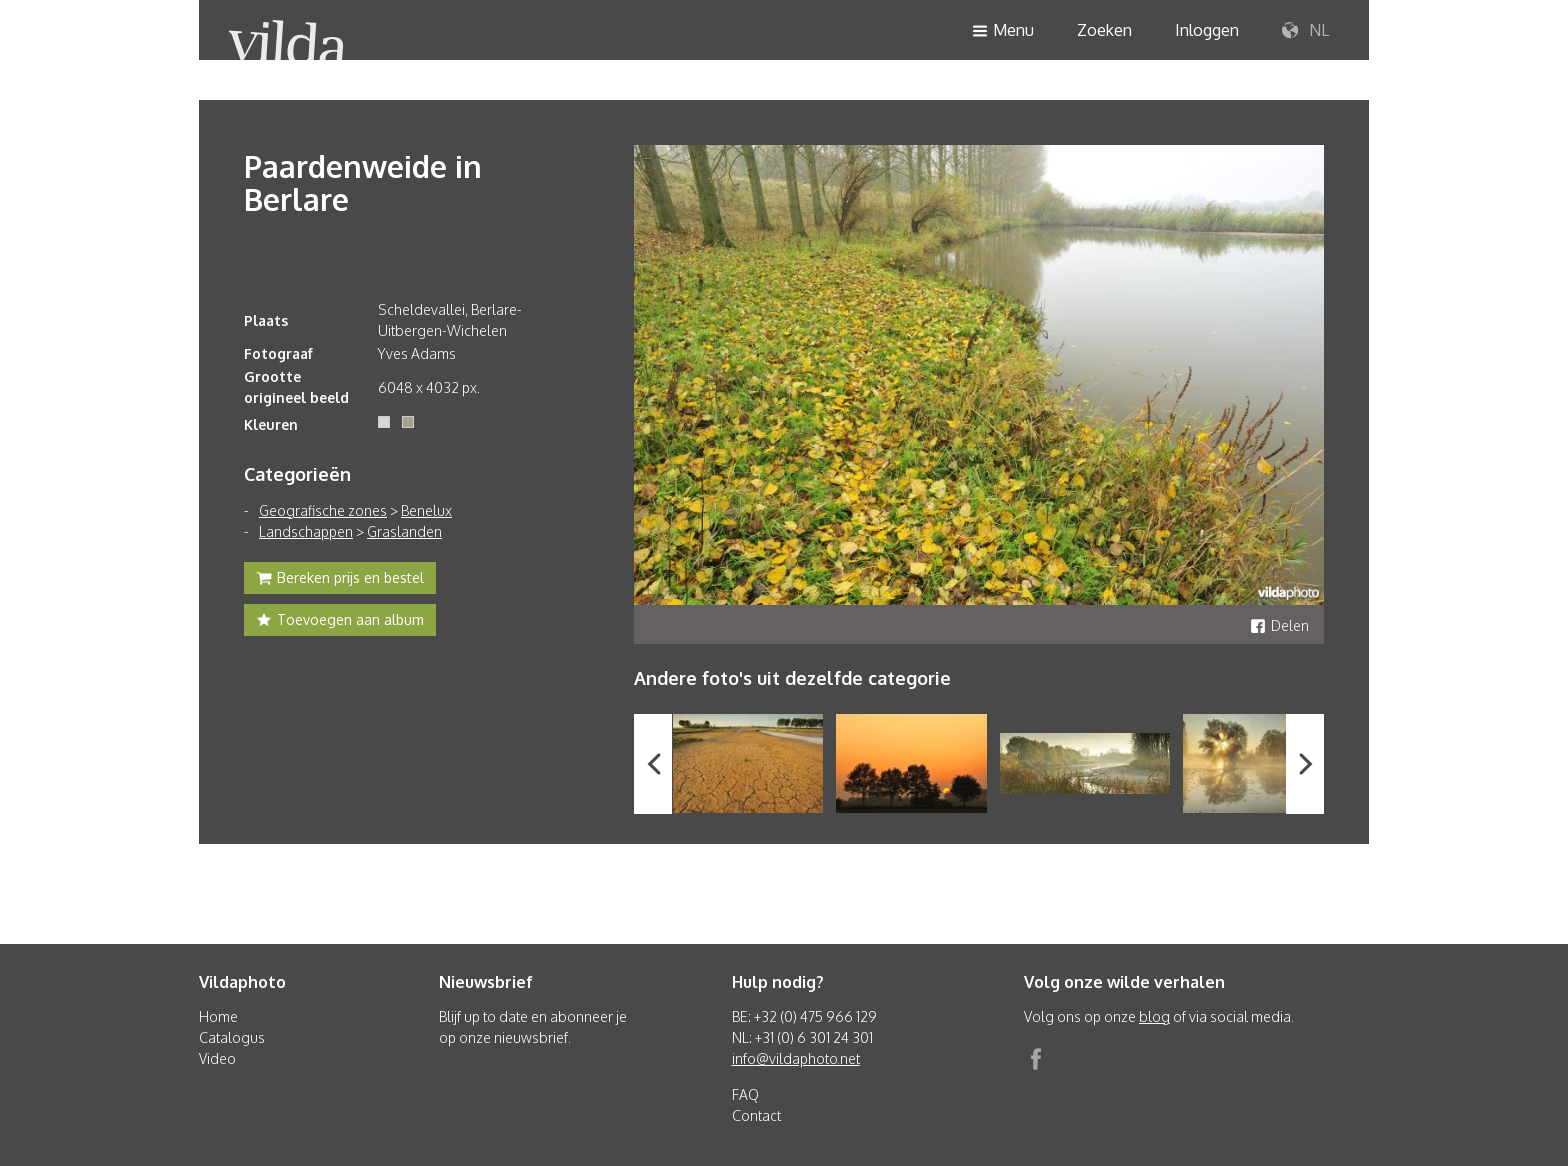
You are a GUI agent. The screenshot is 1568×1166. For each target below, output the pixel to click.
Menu (1003, 31)
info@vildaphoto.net (796, 1058)
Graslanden (404, 531)
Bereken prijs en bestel (340, 580)
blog (1154, 1016)
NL (1305, 31)
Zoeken (1104, 30)
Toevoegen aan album (340, 622)
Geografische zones (323, 510)
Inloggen (1207, 30)
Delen (1279, 625)
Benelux (426, 510)
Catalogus (232, 1037)
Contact (756, 1115)
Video (217, 1058)
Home (218, 1016)
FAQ (745, 1094)
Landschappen (306, 531)
